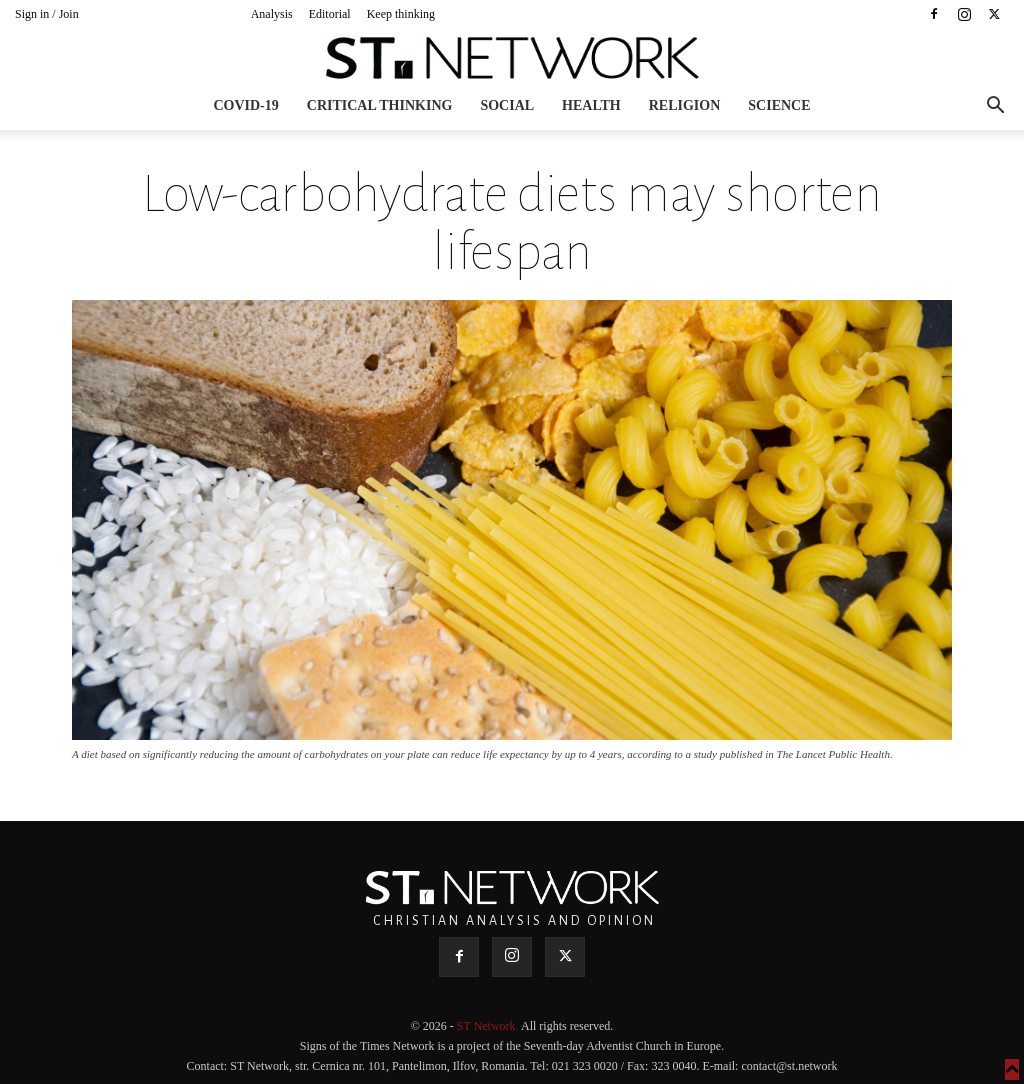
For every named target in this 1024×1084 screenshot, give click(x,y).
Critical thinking (380, 105)
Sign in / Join (47, 14)
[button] (995, 107)
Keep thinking (401, 14)
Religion (685, 105)
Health (591, 105)
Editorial (330, 14)
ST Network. (489, 1026)
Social (507, 105)
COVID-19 (245, 105)
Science (779, 105)
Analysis (272, 14)
